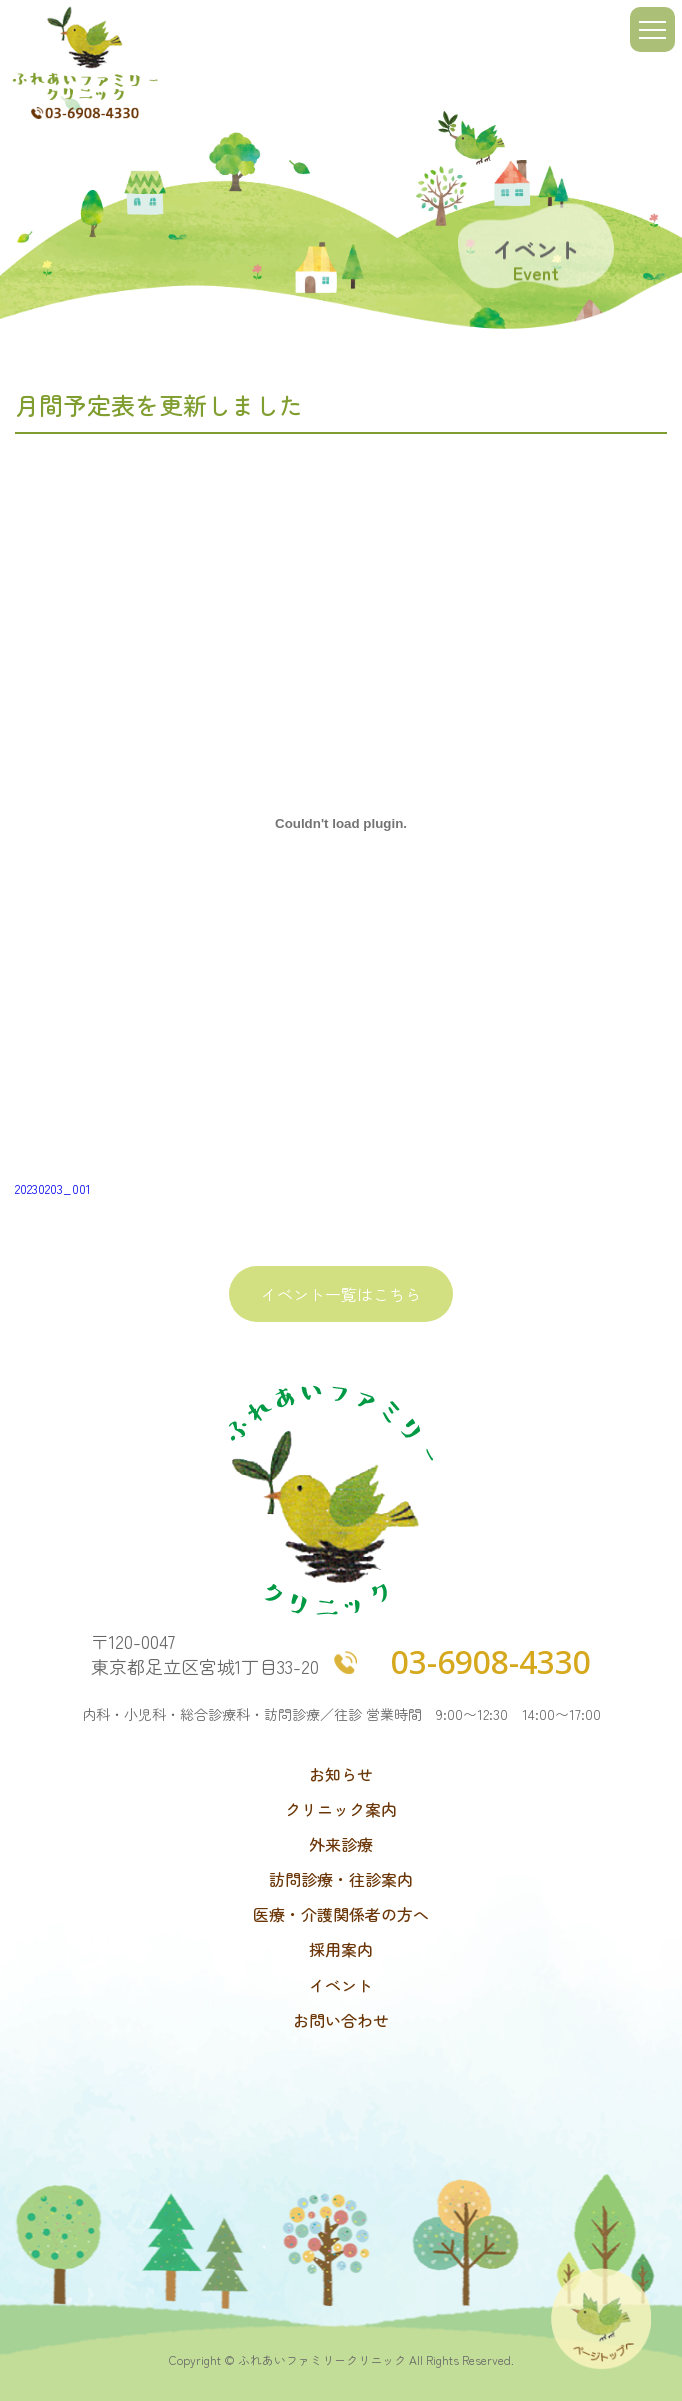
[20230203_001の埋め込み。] (341, 824)
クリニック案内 (341, 1809)
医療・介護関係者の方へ (341, 1914)
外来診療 (341, 1844)
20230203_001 (53, 1188)
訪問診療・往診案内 (341, 1879)
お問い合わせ (341, 2020)
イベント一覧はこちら (341, 1294)
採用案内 (341, 1949)
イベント (341, 1985)
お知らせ (341, 1774)
